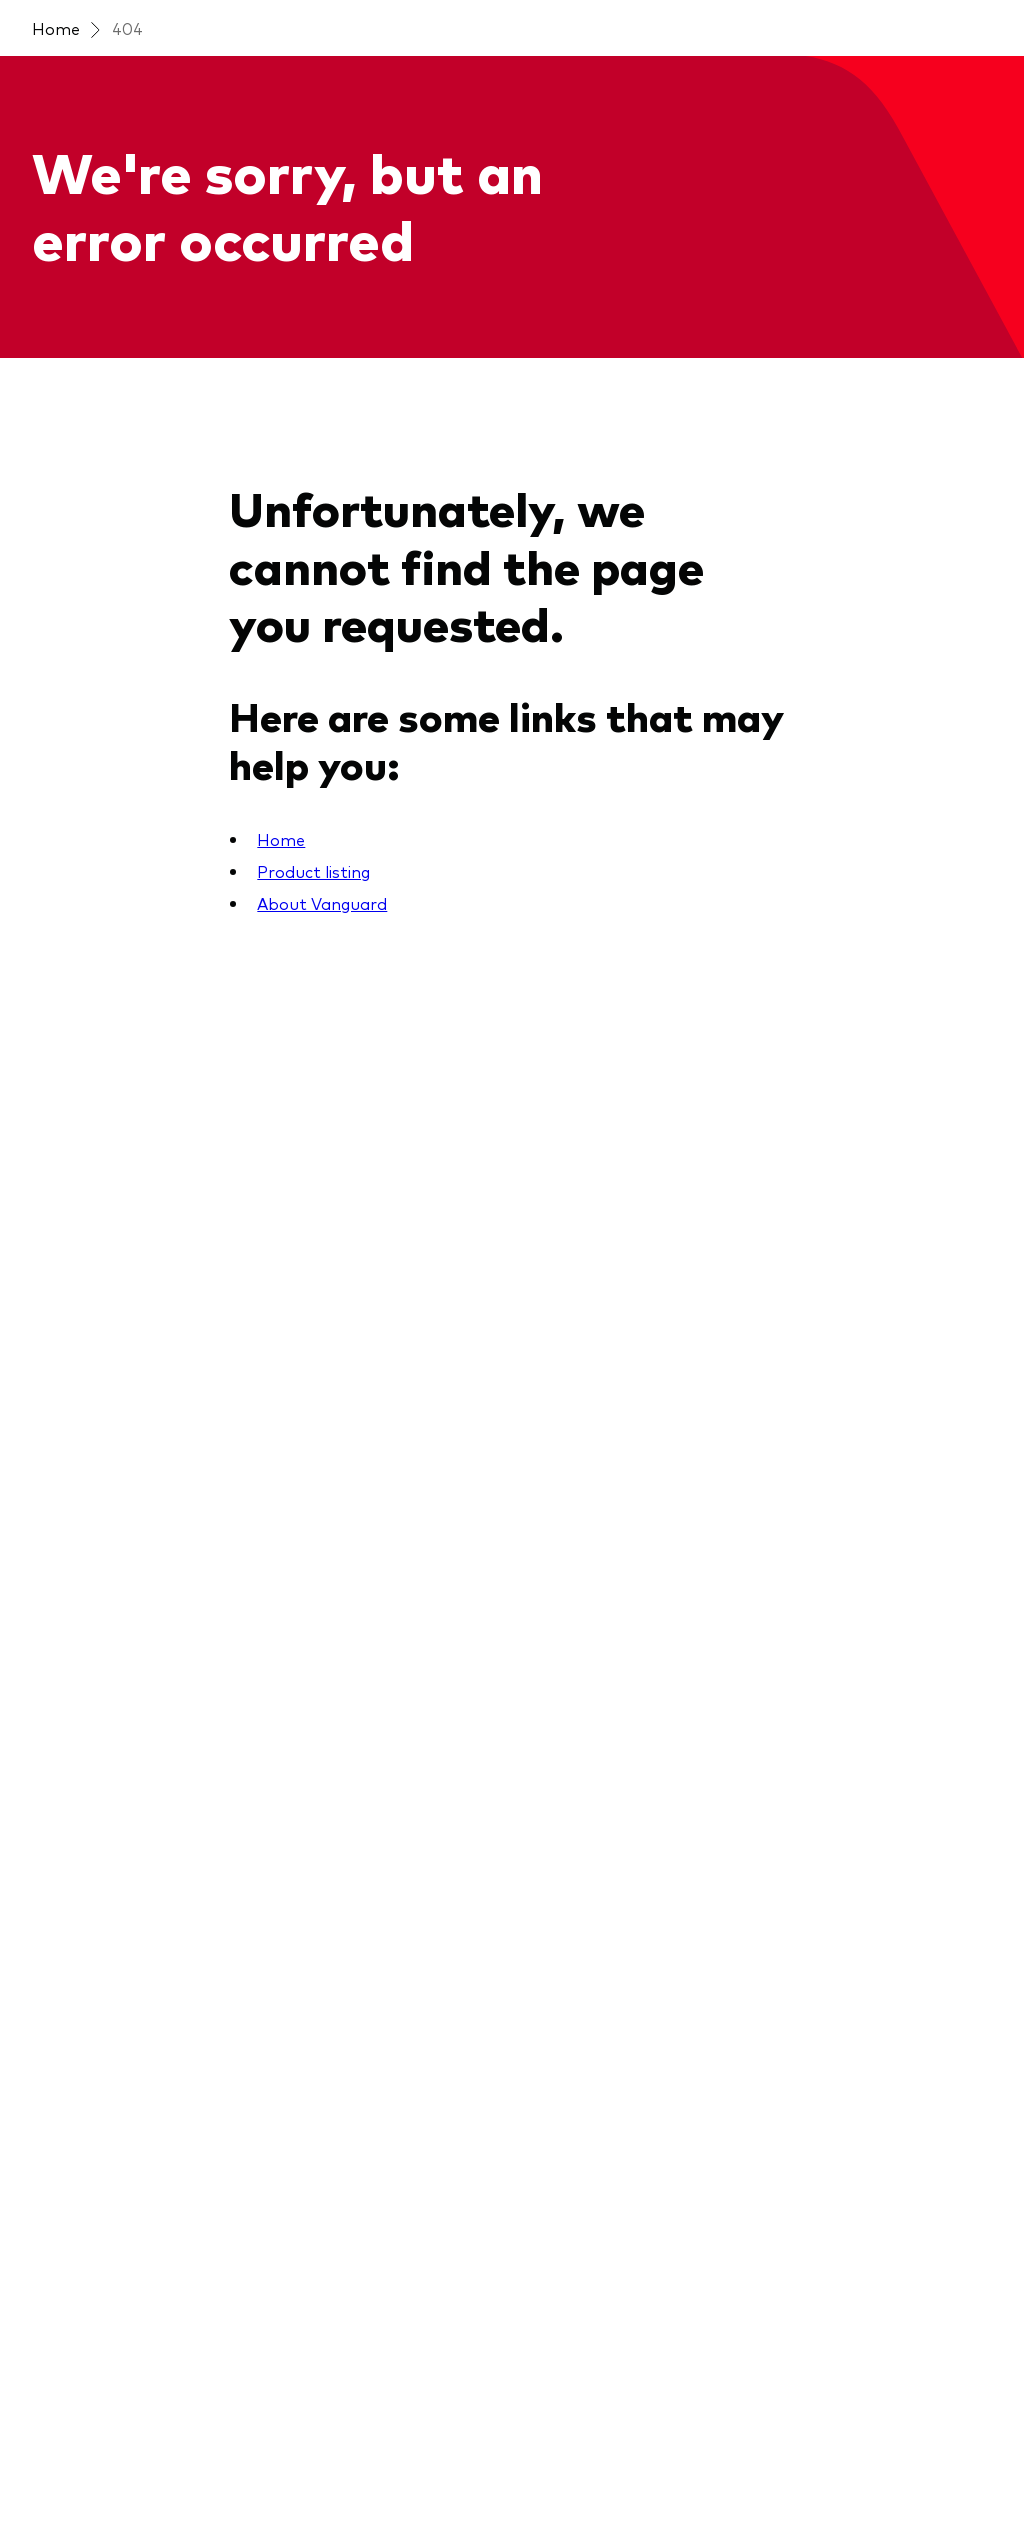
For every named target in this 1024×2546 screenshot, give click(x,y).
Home (56, 28)
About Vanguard (322, 903)
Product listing (313, 871)
